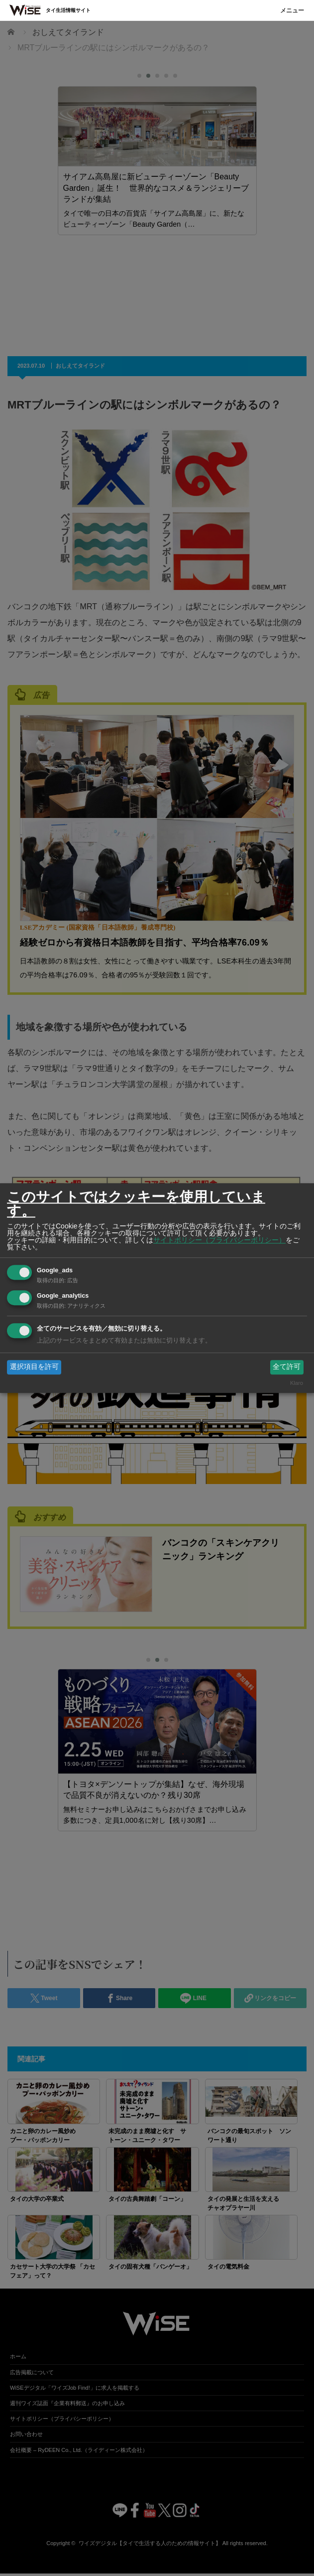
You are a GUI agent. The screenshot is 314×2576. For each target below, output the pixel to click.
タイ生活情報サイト (68, 10)
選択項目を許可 (34, 1367)
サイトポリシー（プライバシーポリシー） (219, 1240)
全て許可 (287, 1367)
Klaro (296, 1383)
